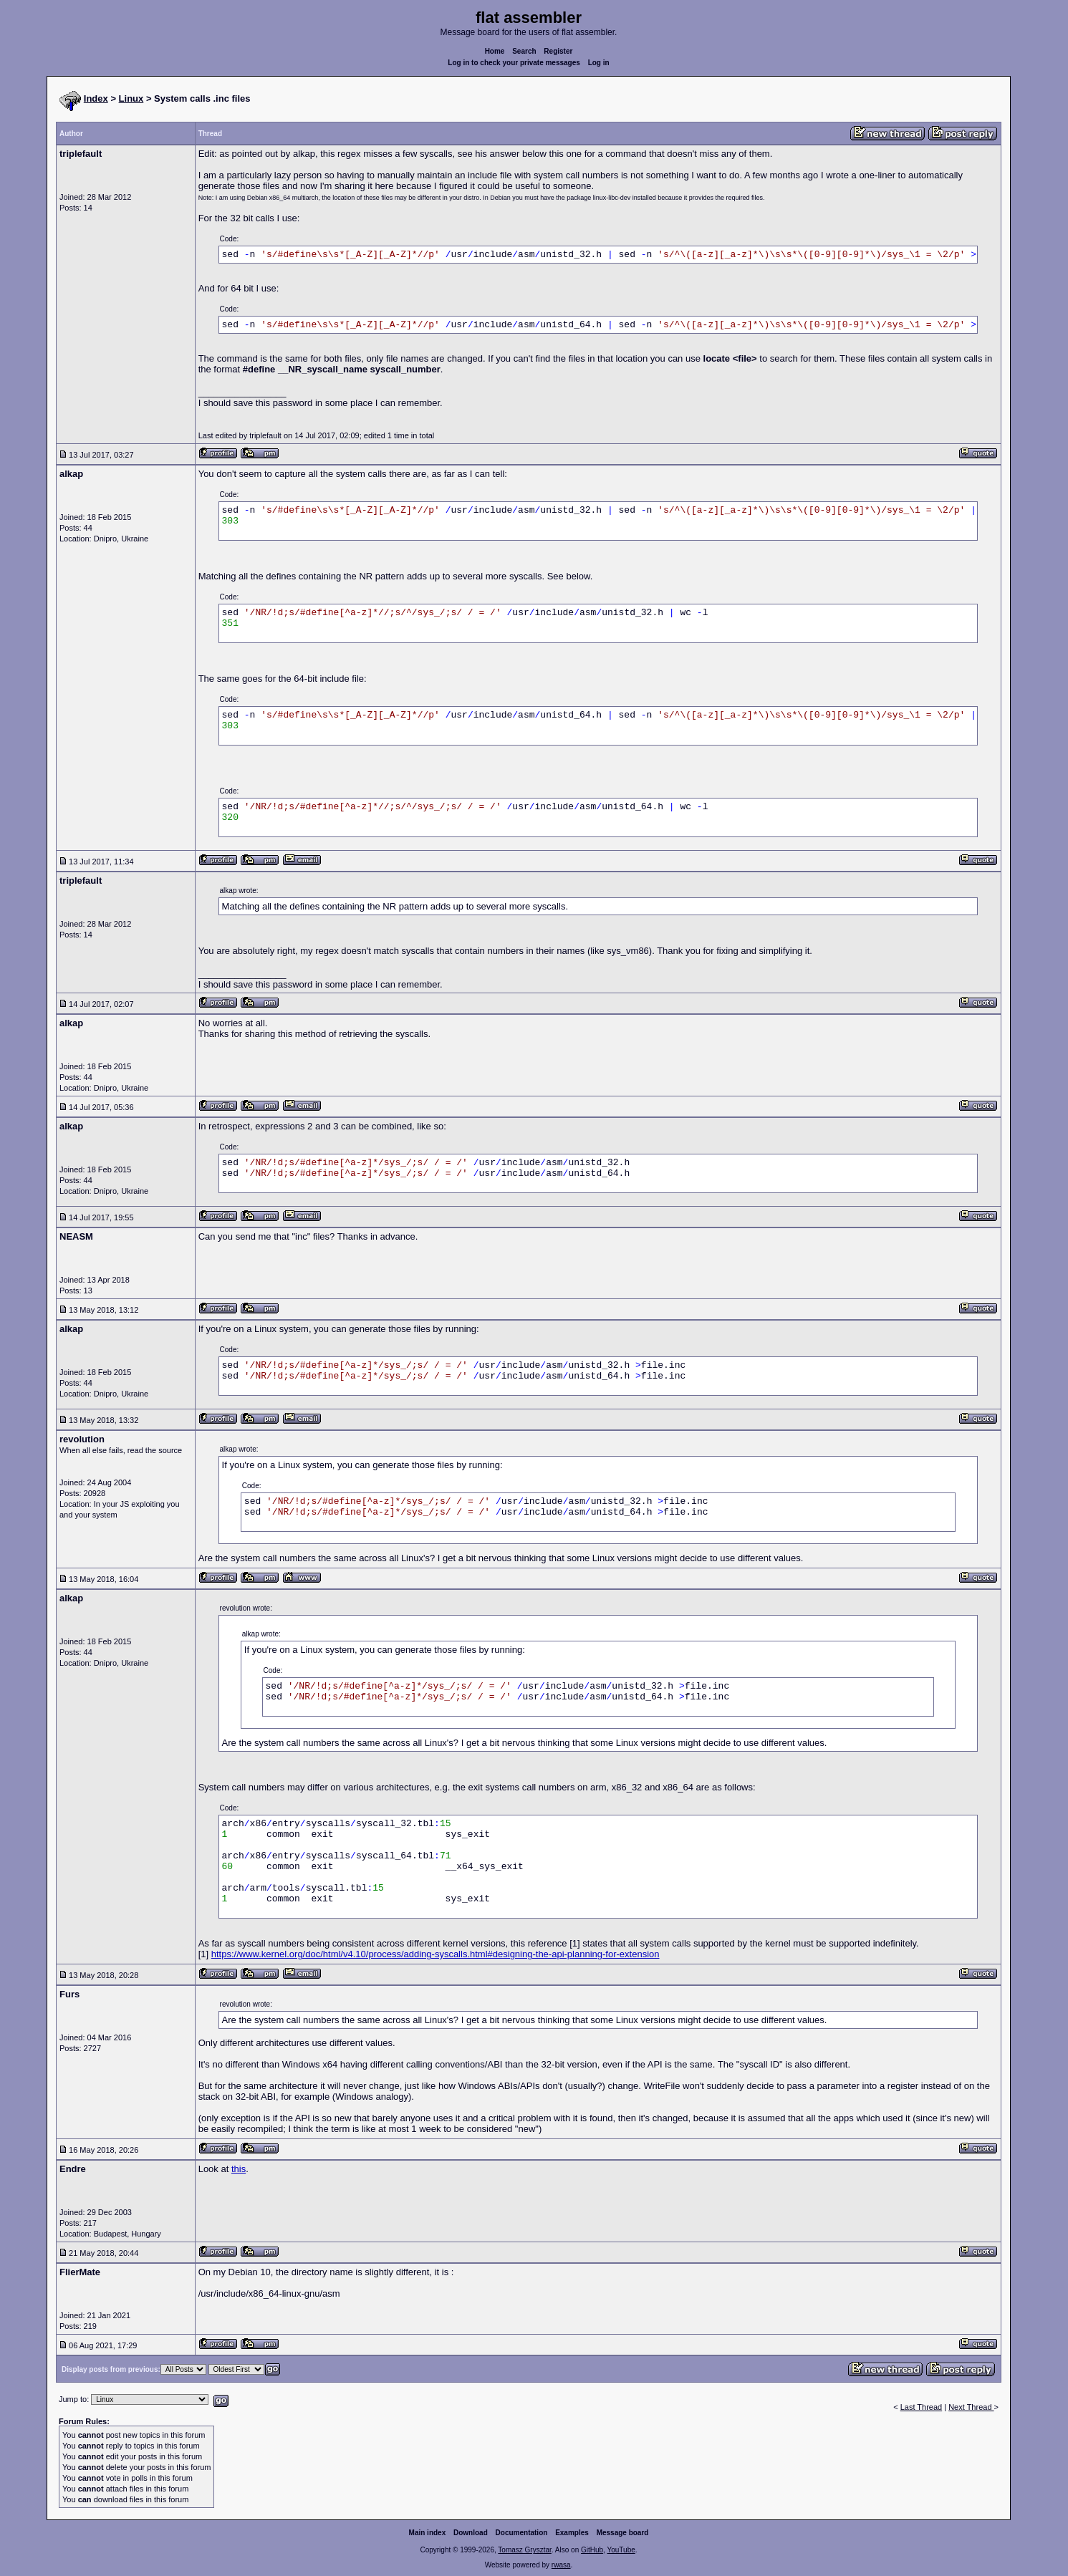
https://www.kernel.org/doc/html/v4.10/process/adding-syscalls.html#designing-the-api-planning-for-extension (435, 1954)
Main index (427, 2533)
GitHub (592, 2550)
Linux (131, 98)
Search (524, 51)
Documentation (522, 2533)
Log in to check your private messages (514, 63)
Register (558, 51)
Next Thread (971, 2407)
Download (470, 2533)
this (238, 2168)
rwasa (561, 2565)
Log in (599, 63)
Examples (572, 2533)
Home (495, 51)
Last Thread (921, 2407)
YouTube (621, 2550)
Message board (623, 2533)
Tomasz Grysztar (524, 2550)
